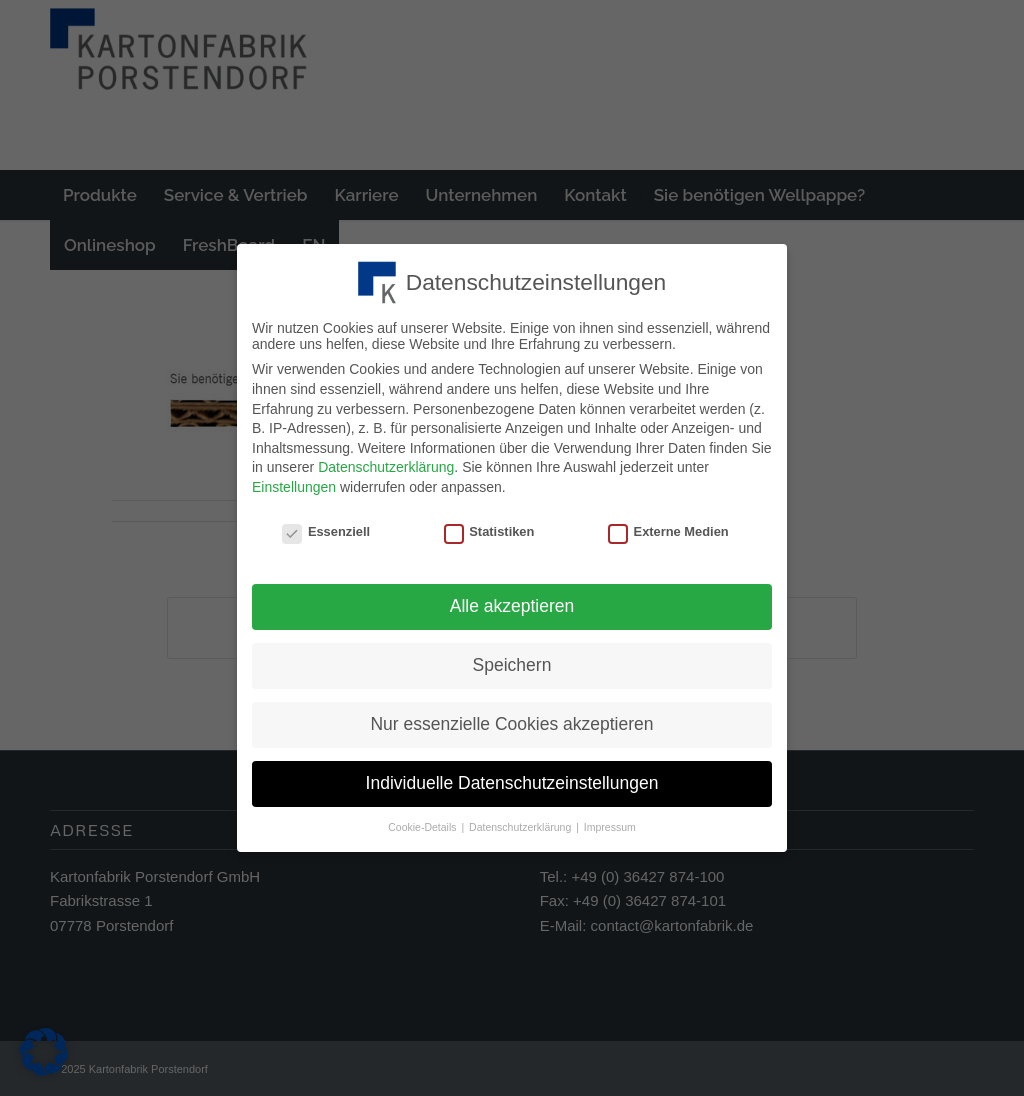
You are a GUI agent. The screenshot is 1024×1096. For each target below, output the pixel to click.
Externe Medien (668, 526)
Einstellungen (294, 482)
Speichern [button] (512, 661)
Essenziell (326, 526)
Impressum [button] (610, 822)
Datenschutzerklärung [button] (521, 822)
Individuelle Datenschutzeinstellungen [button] (512, 778)
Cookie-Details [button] (423, 822)
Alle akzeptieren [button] (512, 602)
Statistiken (489, 526)
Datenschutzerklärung (386, 463)
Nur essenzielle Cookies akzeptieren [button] (511, 719)
